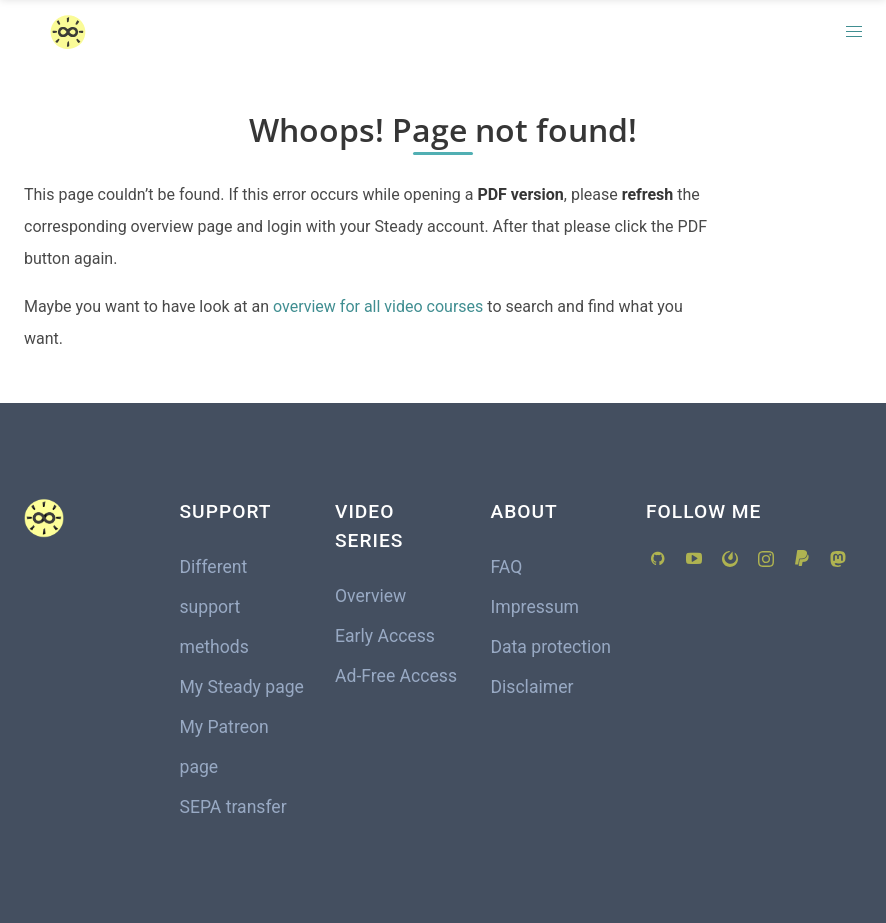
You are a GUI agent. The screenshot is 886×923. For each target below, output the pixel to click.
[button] (854, 32)
